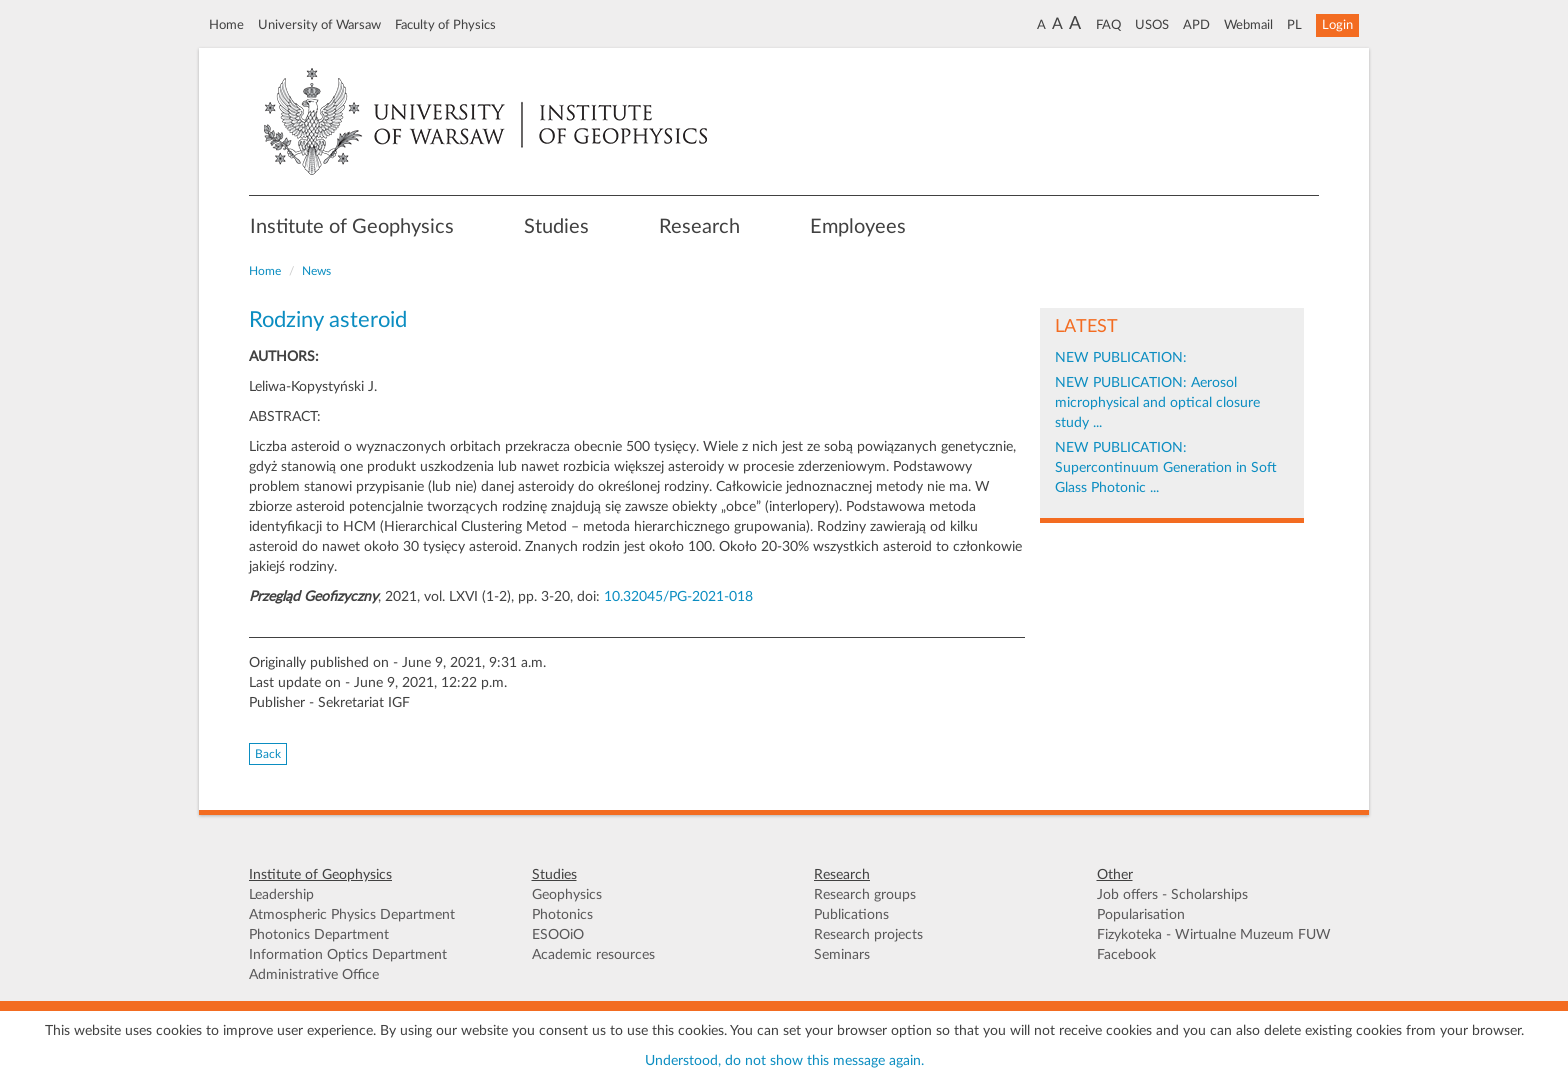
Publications (851, 915)
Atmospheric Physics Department (352, 915)
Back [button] (268, 754)
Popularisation (1141, 915)
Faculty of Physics (445, 25)
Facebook (1126, 955)
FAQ (1108, 25)
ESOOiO (558, 935)
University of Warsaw (319, 25)
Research (699, 227)
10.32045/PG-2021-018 (678, 597)
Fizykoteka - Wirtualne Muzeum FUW (1214, 935)
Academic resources (593, 955)
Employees (858, 227)
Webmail (1248, 25)
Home (226, 25)
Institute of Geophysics (352, 227)
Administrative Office (314, 975)
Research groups (865, 895)
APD (1196, 25)
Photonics (562, 915)
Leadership (281, 895)
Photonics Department (319, 935)
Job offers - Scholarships (1172, 895)
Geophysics (567, 895)
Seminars (842, 955)
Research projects (868, 935)
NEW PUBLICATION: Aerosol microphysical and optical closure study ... (1157, 403)
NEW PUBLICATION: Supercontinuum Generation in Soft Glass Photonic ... (1166, 468)
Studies (556, 227)
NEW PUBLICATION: (1121, 358)
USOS (1152, 25)
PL (1294, 25)
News (316, 271)
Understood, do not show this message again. (784, 1061)
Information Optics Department (348, 955)
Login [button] (1337, 25)
